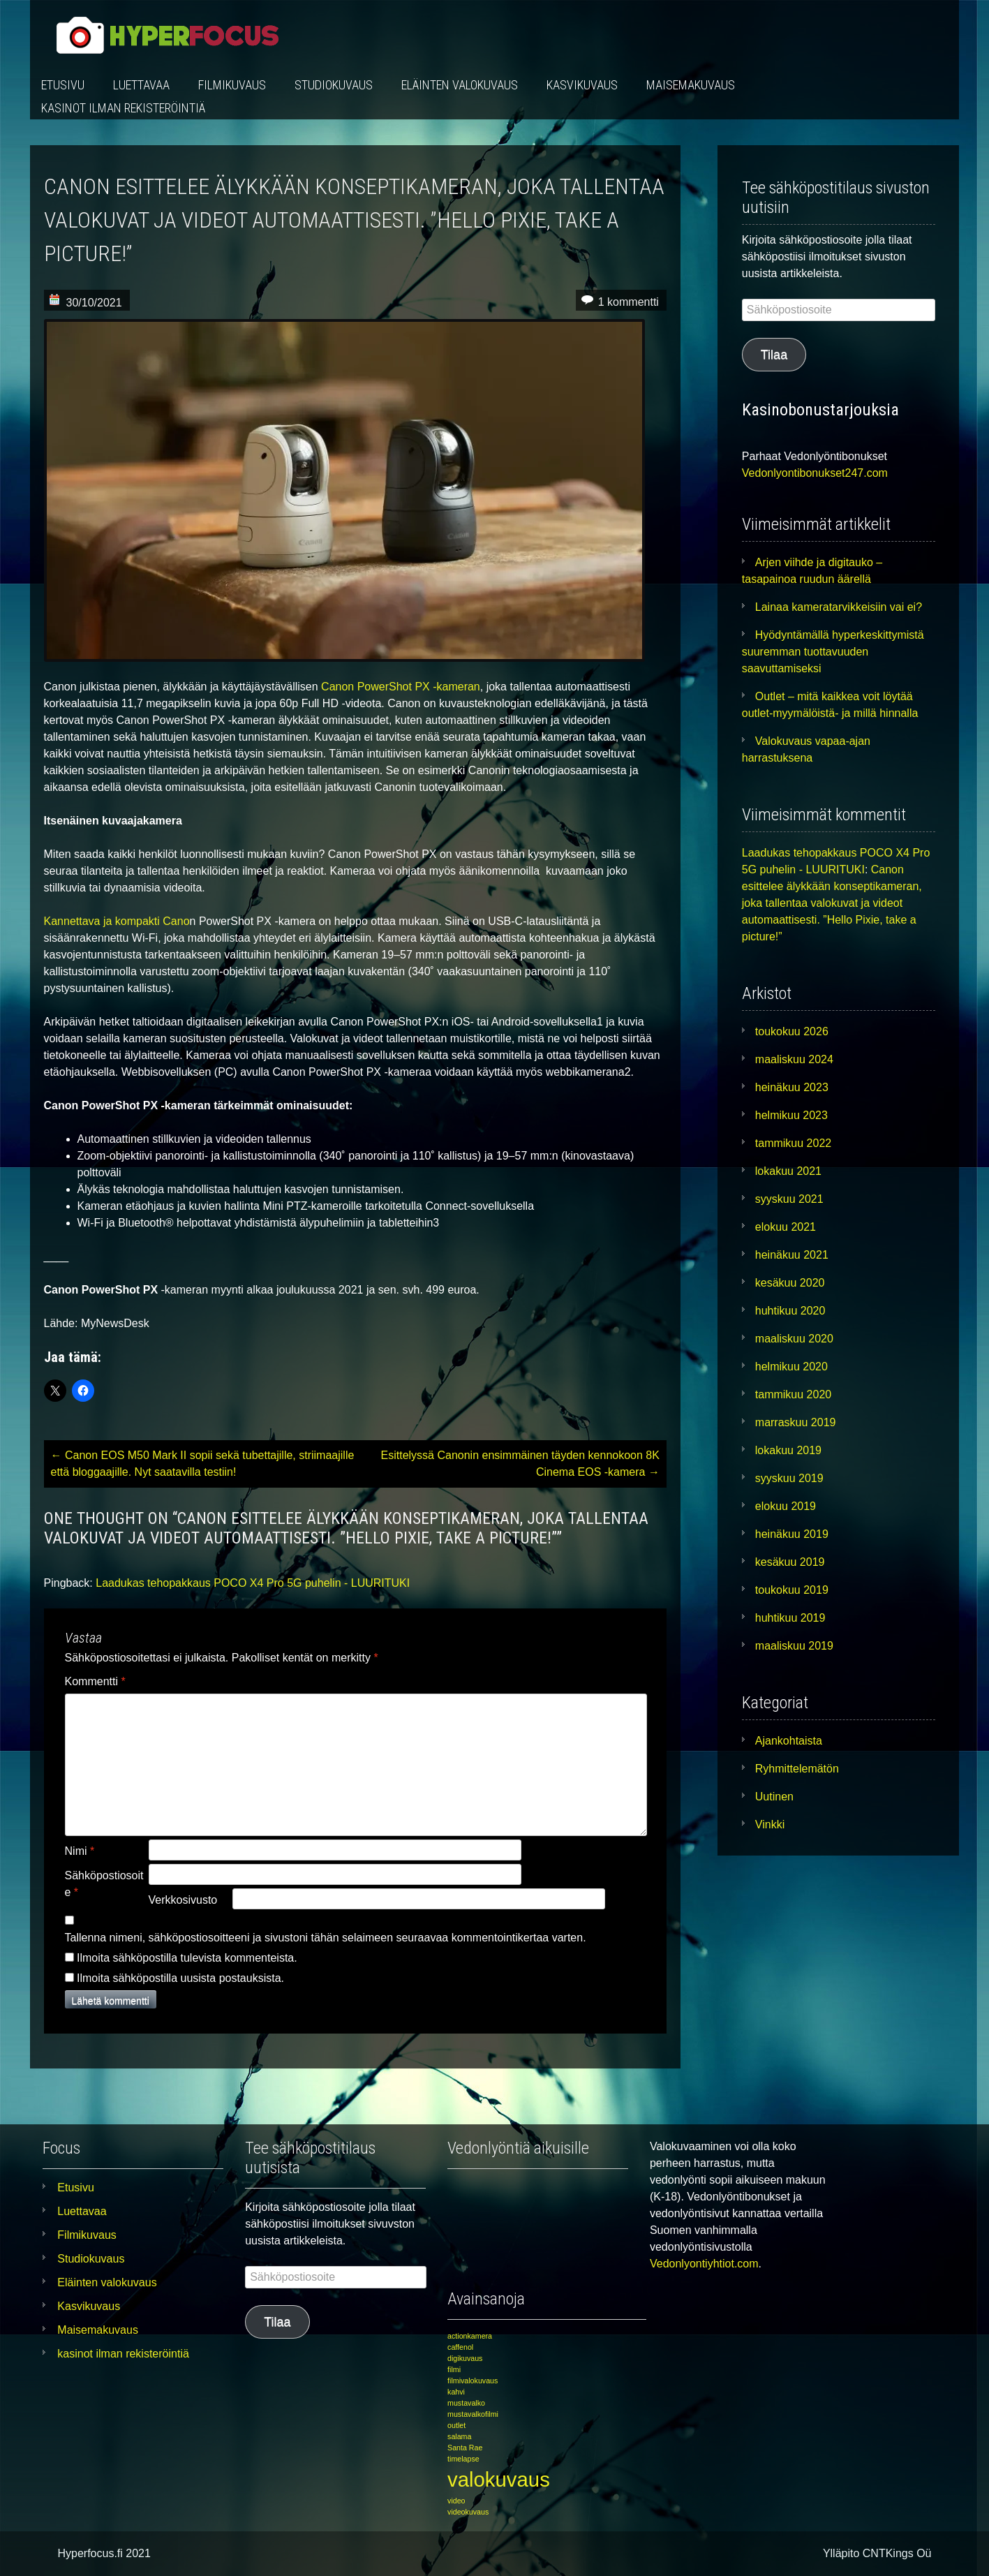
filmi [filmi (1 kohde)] (454, 2369)
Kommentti (95, 1681)
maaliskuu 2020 (794, 1339)
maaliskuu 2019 (794, 1646)
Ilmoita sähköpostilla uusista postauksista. (180, 1978)
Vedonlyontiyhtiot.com (704, 2264)
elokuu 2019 (785, 1506)
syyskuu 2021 (789, 1199)
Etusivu (62, 84)
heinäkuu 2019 (791, 1534)
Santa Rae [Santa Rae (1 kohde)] (464, 2447)
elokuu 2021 (785, 1227)
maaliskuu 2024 (794, 1059)
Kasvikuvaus (582, 84)
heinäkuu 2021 (791, 1255)
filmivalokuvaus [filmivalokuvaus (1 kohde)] (472, 2380)
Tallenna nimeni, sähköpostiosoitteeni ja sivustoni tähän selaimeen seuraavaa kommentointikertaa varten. (325, 1938)
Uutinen (774, 1797)
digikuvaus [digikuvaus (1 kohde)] (464, 2358)
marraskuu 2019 (795, 1422)
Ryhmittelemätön (797, 1769)
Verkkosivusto (183, 1900)
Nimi (80, 1851)
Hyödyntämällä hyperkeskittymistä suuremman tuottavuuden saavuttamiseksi (833, 651)
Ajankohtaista (788, 1741)
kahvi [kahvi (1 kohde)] (456, 2392)
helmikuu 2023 (791, 1115)
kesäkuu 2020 (790, 1283)
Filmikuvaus (232, 84)
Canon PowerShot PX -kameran (400, 687)
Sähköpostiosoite (104, 1884)
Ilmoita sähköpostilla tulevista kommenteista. (187, 1958)
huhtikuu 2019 (790, 1618)
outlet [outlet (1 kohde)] (456, 2425)
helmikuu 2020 (791, 1366)
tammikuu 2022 (793, 1143)
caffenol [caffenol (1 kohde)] (460, 2347)
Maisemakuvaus (690, 84)
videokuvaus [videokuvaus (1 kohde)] (468, 2512)
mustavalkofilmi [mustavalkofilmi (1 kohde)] (472, 2414)
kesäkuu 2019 (790, 1562)
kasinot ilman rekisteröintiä (123, 108)
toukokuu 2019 (791, 1590)
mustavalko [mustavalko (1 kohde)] (466, 2403)
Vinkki (769, 1824)
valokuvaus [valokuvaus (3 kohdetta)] (498, 2479)
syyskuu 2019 (789, 1478)
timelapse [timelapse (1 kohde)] (463, 2459)
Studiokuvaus (334, 84)
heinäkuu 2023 (791, 1087)
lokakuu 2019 (788, 1450)
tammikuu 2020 (793, 1394)
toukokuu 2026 (791, 1031)
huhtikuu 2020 (790, 1311)
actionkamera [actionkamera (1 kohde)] (469, 2336)
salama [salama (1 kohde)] (459, 2436)
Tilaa (774, 355)
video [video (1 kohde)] (456, 2500)
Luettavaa (141, 84)
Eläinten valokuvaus (459, 84)
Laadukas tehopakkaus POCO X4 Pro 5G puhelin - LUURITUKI (253, 1583)
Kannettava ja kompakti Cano (117, 921)
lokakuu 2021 (788, 1171)
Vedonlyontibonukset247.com (815, 473)
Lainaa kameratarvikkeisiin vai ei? (838, 607)
